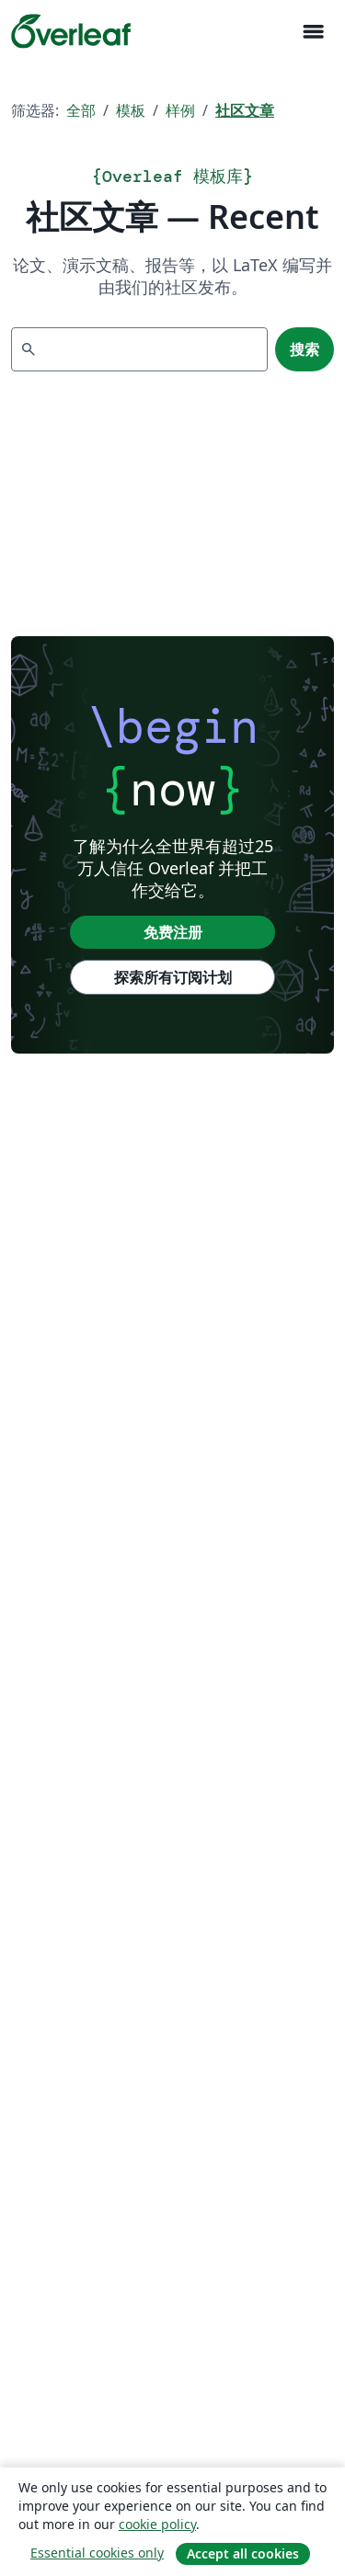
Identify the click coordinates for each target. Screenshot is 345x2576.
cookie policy (157, 2524)
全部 (81, 110)
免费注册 (173, 932)
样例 (180, 110)
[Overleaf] (71, 31)
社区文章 (244, 110)
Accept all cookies (243, 2553)
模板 (130, 110)
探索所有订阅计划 (173, 977)
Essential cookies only (97, 2552)
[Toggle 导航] (313, 32)
